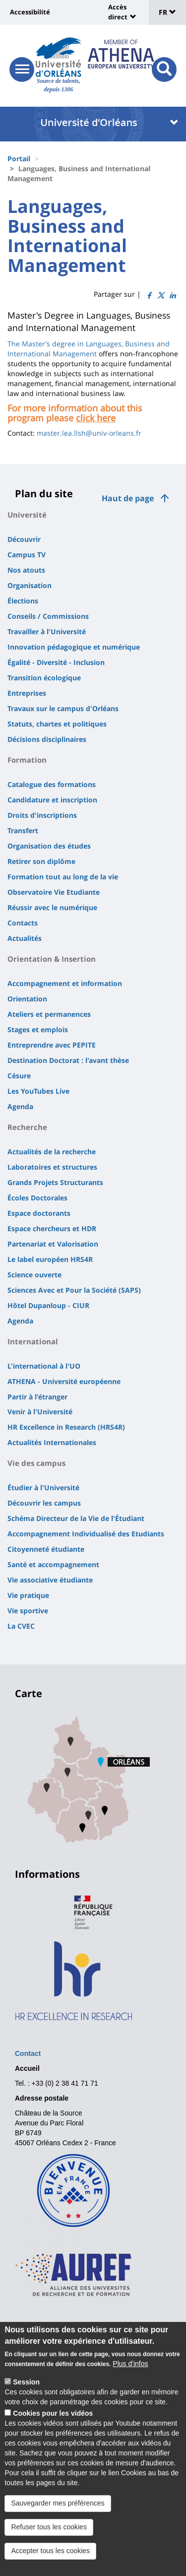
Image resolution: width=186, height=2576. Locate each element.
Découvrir (24, 539)
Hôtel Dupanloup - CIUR (48, 1305)
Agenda (20, 1106)
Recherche (27, 1127)
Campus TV (26, 554)
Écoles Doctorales (37, 1197)
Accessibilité (30, 11)
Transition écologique (44, 677)
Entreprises (26, 693)
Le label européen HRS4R (50, 1259)
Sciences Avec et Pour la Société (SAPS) (74, 1290)
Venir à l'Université (39, 1411)
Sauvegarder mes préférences (57, 2505)
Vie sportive (27, 1610)
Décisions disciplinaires (46, 739)
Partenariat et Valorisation (52, 1244)
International (32, 1341)
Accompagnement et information (64, 983)
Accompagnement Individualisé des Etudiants (85, 1533)
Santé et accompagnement (53, 1564)
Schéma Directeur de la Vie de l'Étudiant (75, 1518)
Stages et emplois (37, 1029)
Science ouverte (34, 1274)
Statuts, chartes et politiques (57, 723)
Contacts (22, 922)
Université (27, 515)
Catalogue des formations (51, 784)
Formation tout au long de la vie (62, 876)
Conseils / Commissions (48, 616)
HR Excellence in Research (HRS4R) (66, 1427)
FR (167, 12)
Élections (22, 600)
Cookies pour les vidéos (53, 2415)
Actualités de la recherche (51, 1151)
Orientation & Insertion (51, 959)
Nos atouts (26, 570)
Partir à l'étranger (37, 1396)
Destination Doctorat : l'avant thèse (68, 1060)
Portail (18, 158)
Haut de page (128, 498)
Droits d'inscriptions (42, 815)
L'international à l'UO (43, 1366)
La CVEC (21, 1626)
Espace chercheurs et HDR (51, 1228)
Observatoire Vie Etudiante (53, 892)
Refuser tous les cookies (49, 2528)
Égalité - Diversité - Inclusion (56, 662)
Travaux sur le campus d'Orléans (63, 708)
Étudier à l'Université (43, 1487)
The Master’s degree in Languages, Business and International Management (88, 348)
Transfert (22, 830)
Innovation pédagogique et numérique (73, 647)
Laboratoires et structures (52, 1167)
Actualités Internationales (51, 1442)
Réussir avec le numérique (52, 907)
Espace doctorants (38, 1213)
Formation (27, 760)
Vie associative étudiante (50, 1580)
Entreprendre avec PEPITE (51, 1045)
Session (26, 2383)
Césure (19, 1075)
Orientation (27, 998)
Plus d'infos (130, 2365)
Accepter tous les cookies (50, 2552)
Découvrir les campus (44, 1503)
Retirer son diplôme (41, 861)
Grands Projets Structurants (55, 1182)
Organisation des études (49, 846)
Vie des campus (36, 1463)
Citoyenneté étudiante (45, 1549)
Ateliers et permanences (49, 1014)
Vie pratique (28, 1595)
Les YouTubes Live (38, 1091)
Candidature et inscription (52, 799)
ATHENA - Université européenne (64, 1381)
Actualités (24, 938)
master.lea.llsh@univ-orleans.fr (89, 433)
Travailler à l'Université (46, 631)
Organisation (29, 585)
